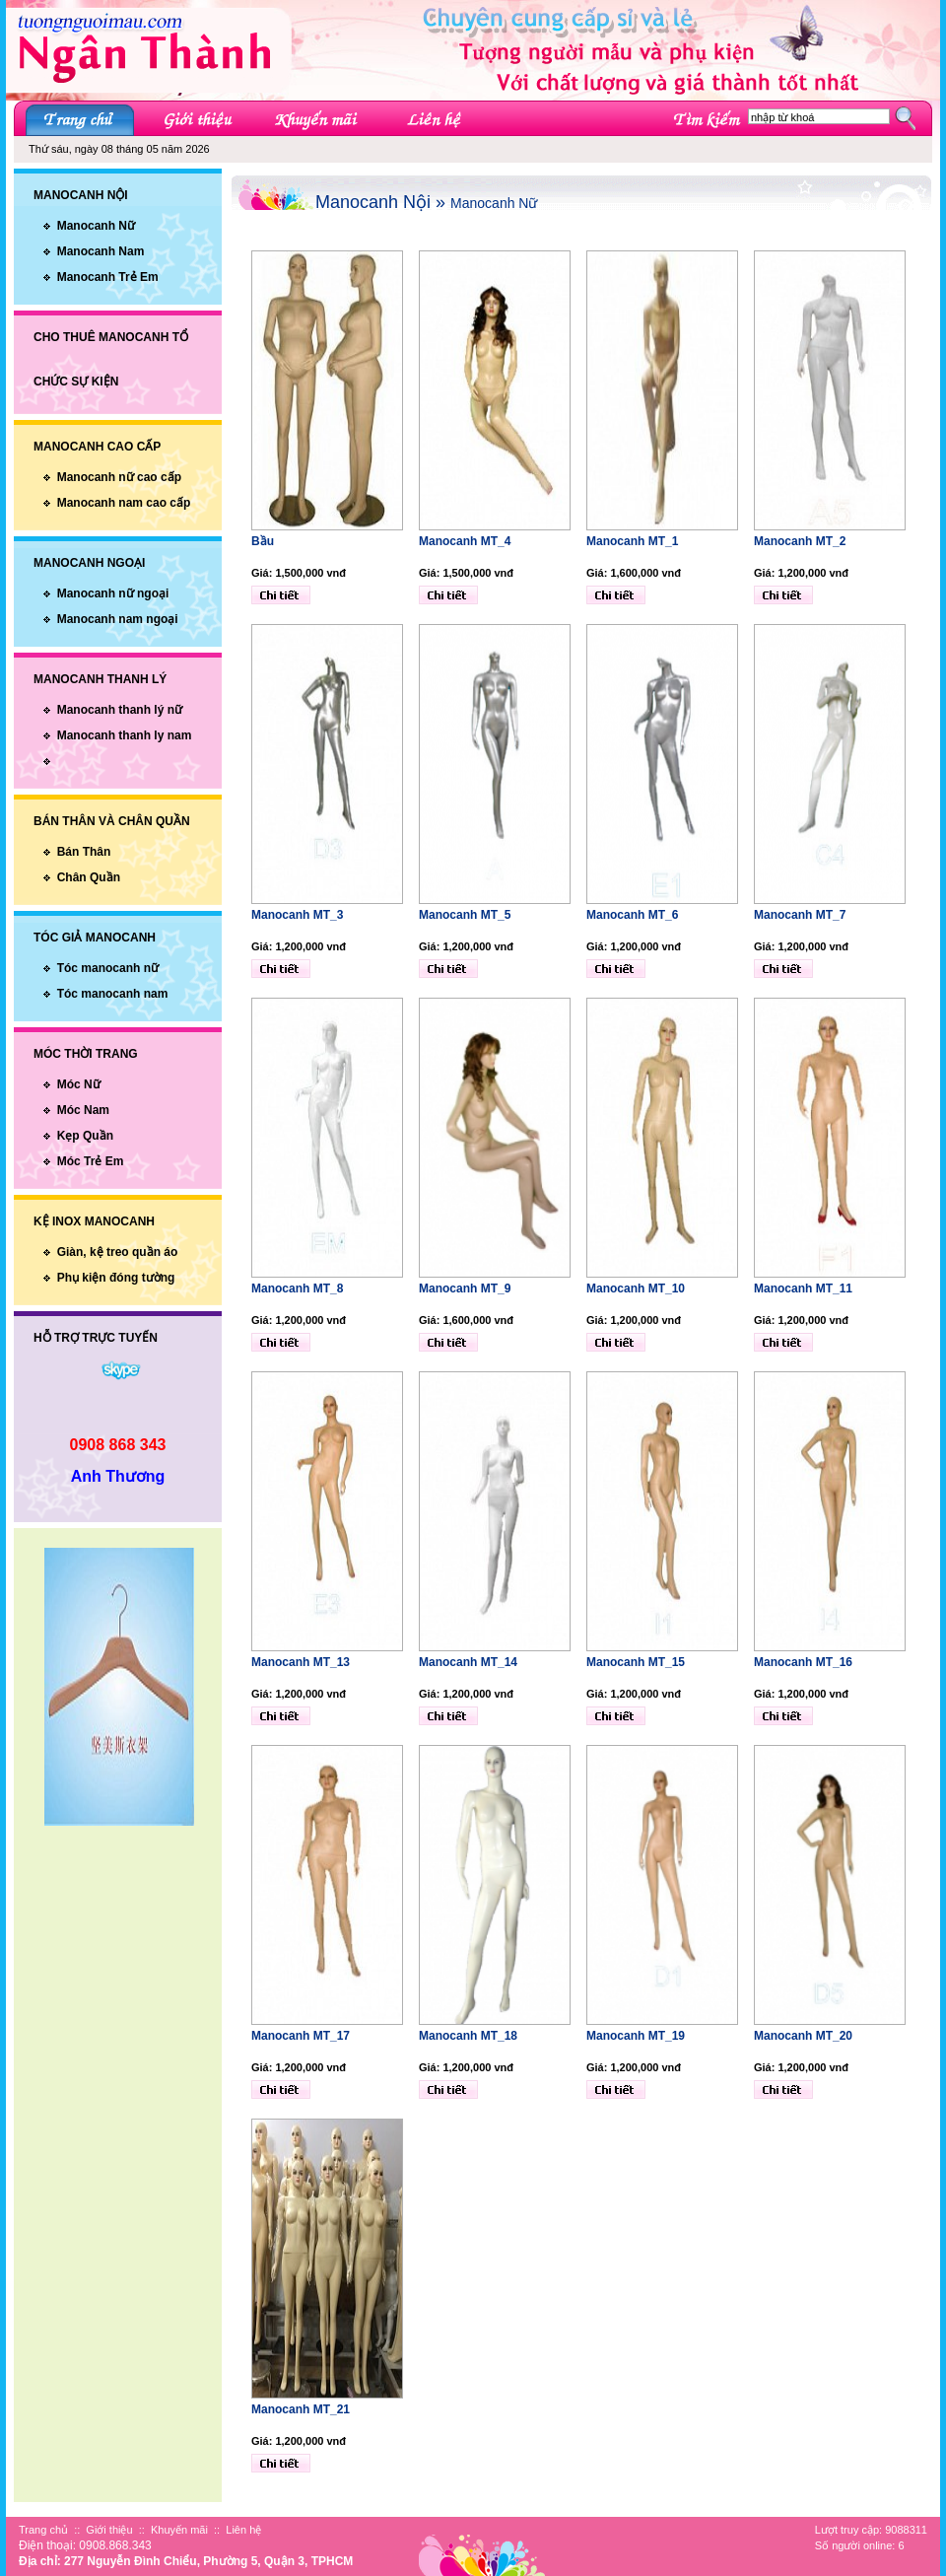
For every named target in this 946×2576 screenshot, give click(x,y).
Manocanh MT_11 (803, 1288)
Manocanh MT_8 (297, 1288)
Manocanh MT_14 (468, 1662)
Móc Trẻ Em (90, 1161)
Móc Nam (83, 1110)
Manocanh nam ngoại (117, 619)
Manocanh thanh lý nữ (119, 710)
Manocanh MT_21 (300, 2409)
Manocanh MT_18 (468, 2036)
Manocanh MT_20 (803, 2036)
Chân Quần (88, 877)
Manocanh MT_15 (635, 1662)
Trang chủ (43, 2530)
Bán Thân (84, 852)
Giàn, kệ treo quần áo (117, 1252)
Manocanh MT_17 (300, 2036)
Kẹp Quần (85, 1136)
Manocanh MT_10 (635, 1288)
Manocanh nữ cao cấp (119, 477)
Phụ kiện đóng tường (116, 1278)
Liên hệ (243, 2530)
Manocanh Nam (101, 251)
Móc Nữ (79, 1084)
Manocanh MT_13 (300, 1662)
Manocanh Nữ (96, 226)
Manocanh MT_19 (635, 2036)
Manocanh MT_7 (799, 915)
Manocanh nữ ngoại (113, 593)
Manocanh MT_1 (632, 541)
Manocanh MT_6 (632, 915)
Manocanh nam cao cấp (124, 503)
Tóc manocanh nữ (108, 968)
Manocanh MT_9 (464, 1288)
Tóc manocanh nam (113, 994)
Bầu (262, 541)
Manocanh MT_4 (464, 541)
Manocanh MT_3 (297, 915)
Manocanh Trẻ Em (108, 277)
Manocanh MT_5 (464, 915)
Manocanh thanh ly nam (124, 735)
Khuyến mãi (179, 2530)
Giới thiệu (109, 2530)
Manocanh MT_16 (803, 1662)
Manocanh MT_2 (799, 541)
